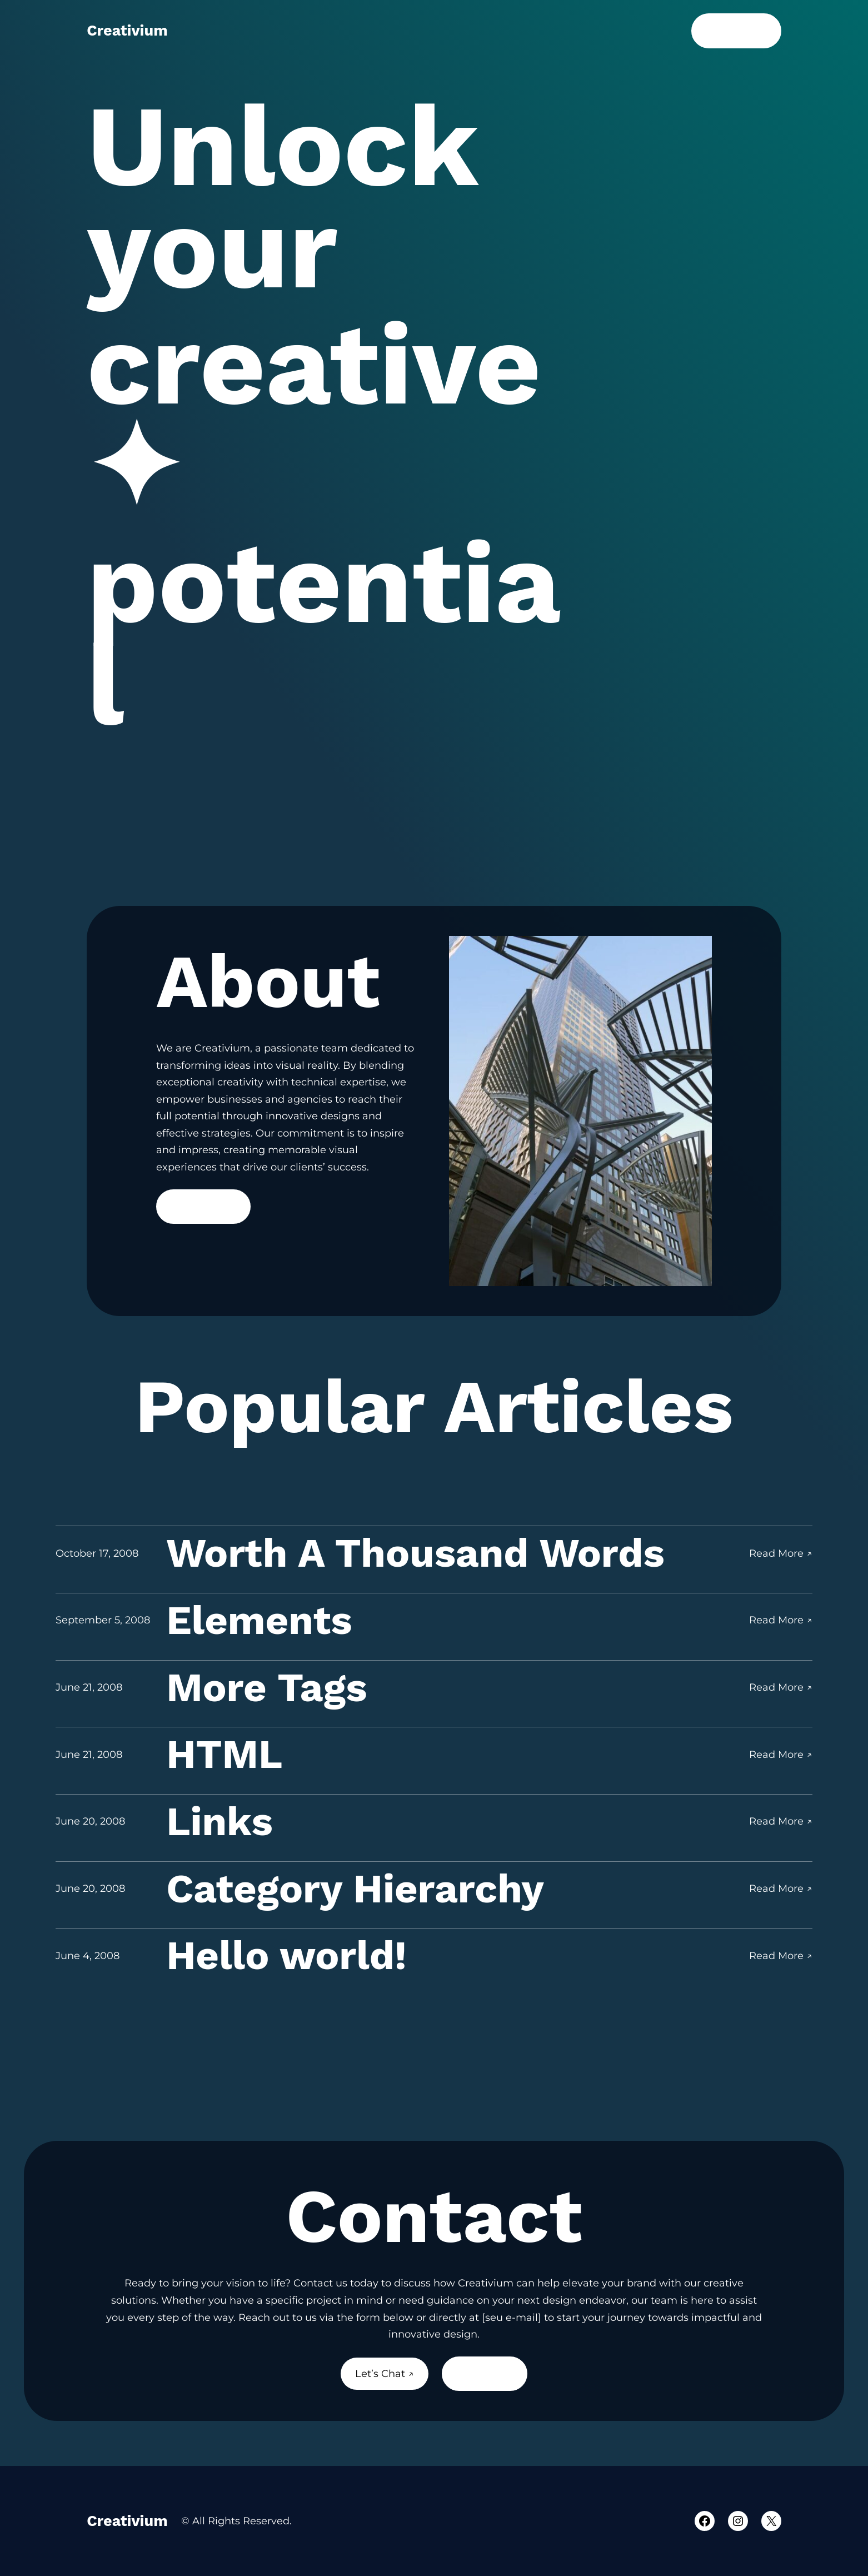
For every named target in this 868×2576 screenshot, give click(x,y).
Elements (259, 1620)
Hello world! (286, 1955)
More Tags (266, 1688)
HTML (224, 1754)
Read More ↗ (203, 1206)
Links (219, 1821)
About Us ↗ (484, 2374)
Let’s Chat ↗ (736, 30)
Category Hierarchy (355, 1889)
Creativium (127, 30)
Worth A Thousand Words (415, 1553)
